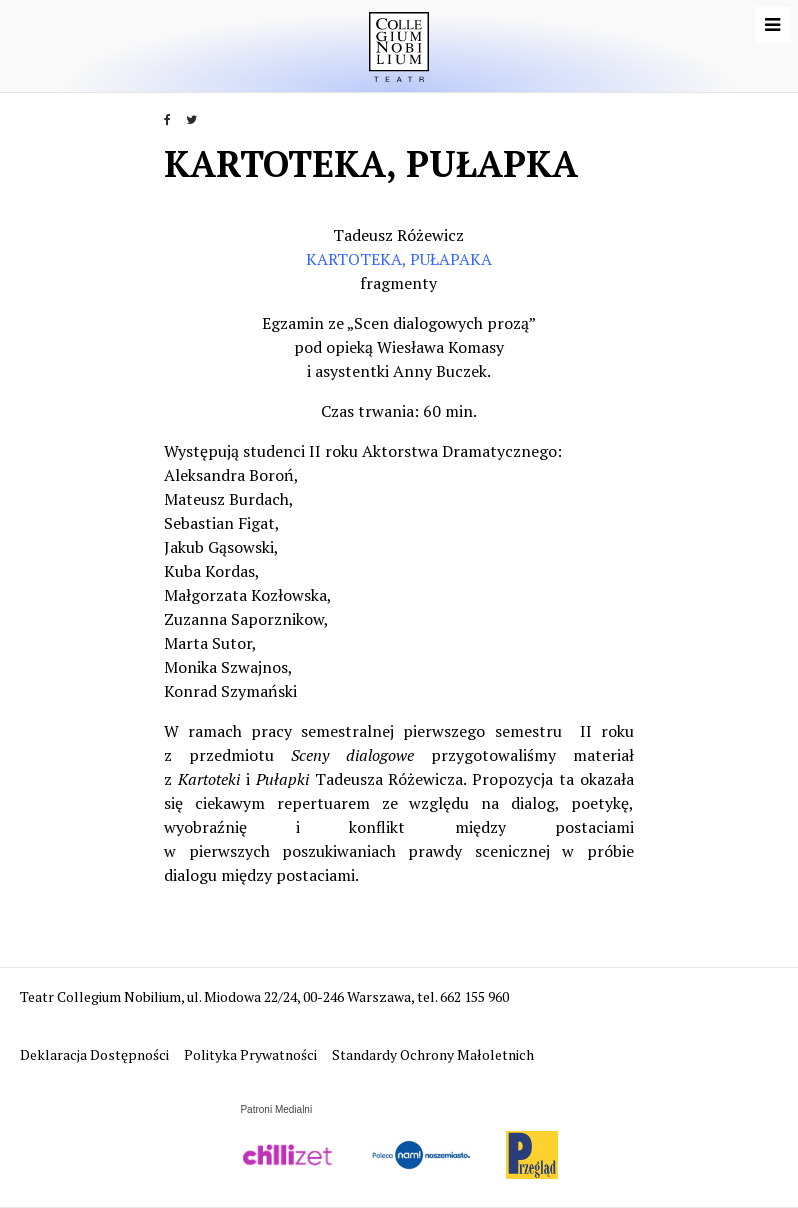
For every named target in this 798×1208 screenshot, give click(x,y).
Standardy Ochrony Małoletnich (433, 1054)
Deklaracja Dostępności (96, 1054)
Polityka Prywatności (252, 1054)
